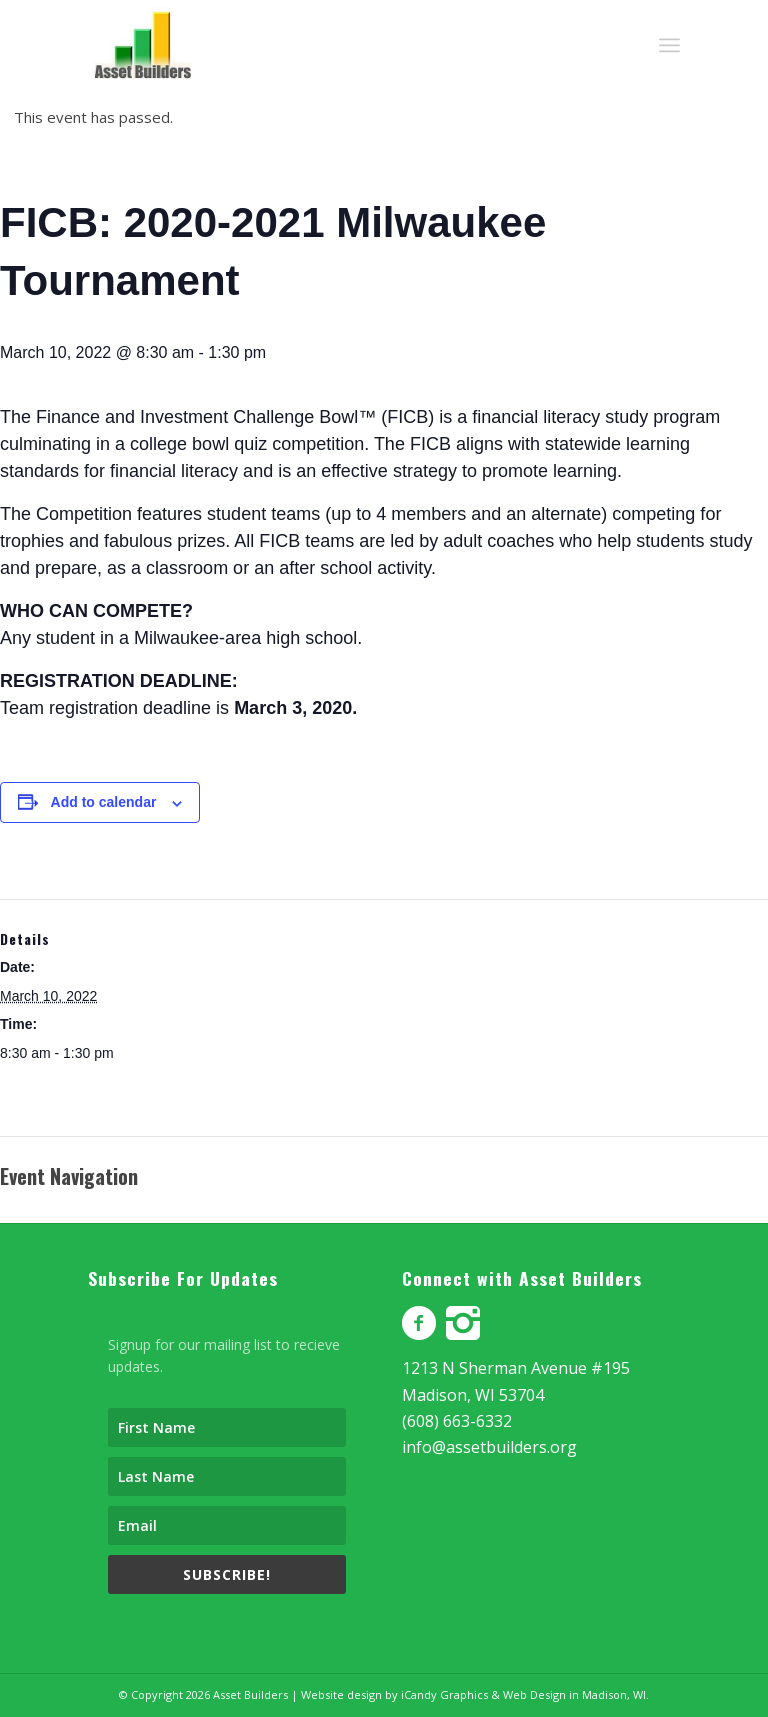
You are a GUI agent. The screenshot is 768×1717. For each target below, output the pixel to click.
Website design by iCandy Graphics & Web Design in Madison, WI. (475, 1694)
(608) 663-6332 (457, 1421)
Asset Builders (250, 1694)
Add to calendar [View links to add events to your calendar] (104, 802)
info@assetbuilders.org (489, 1447)
